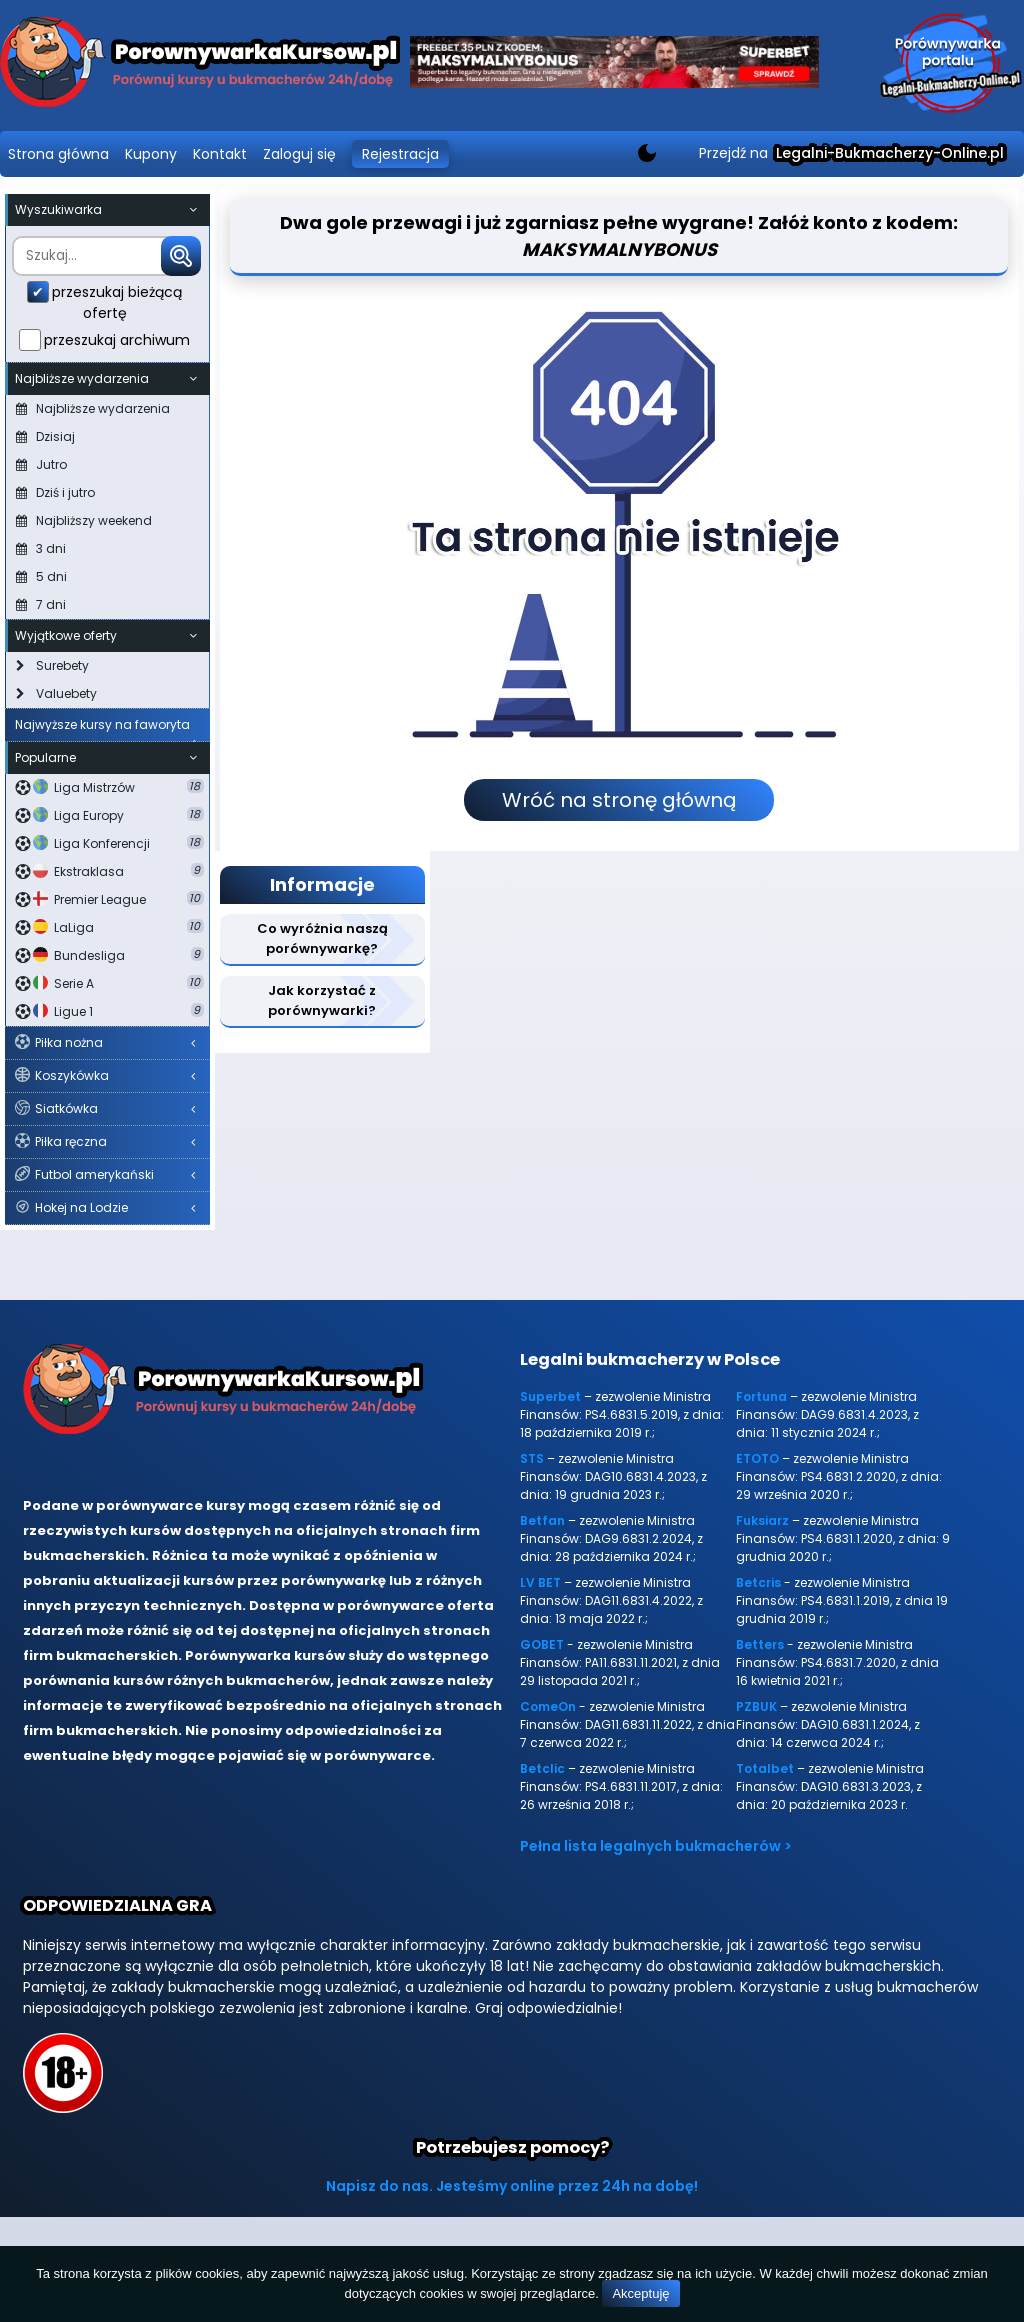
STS (532, 1458)
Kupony (151, 154)
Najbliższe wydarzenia (93, 408)
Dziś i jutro (55, 492)
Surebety (52, 665)
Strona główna (58, 154)
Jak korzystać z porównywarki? (322, 1000)
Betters (760, 1644)
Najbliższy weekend (84, 520)
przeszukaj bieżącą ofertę (117, 302)
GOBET (542, 1644)
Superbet (550, 1396)
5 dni (41, 576)
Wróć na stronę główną (619, 800)
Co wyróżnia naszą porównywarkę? (322, 938)
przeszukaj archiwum (117, 340)
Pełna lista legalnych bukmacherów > (656, 1846)
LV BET (540, 1582)
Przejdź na (851, 153)
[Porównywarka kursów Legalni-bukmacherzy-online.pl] (200, 65)
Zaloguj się (299, 154)
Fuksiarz (762, 1520)
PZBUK (756, 1706)
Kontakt (220, 154)
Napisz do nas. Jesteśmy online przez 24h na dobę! (512, 2186)
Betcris (758, 1582)
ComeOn (548, 1706)
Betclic (542, 1768)
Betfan (542, 1520)
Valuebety (56, 693)
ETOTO (757, 1458)
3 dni (41, 548)
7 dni (41, 604)
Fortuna (761, 1396)
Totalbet (765, 1768)
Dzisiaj (45, 436)
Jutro (41, 464)
